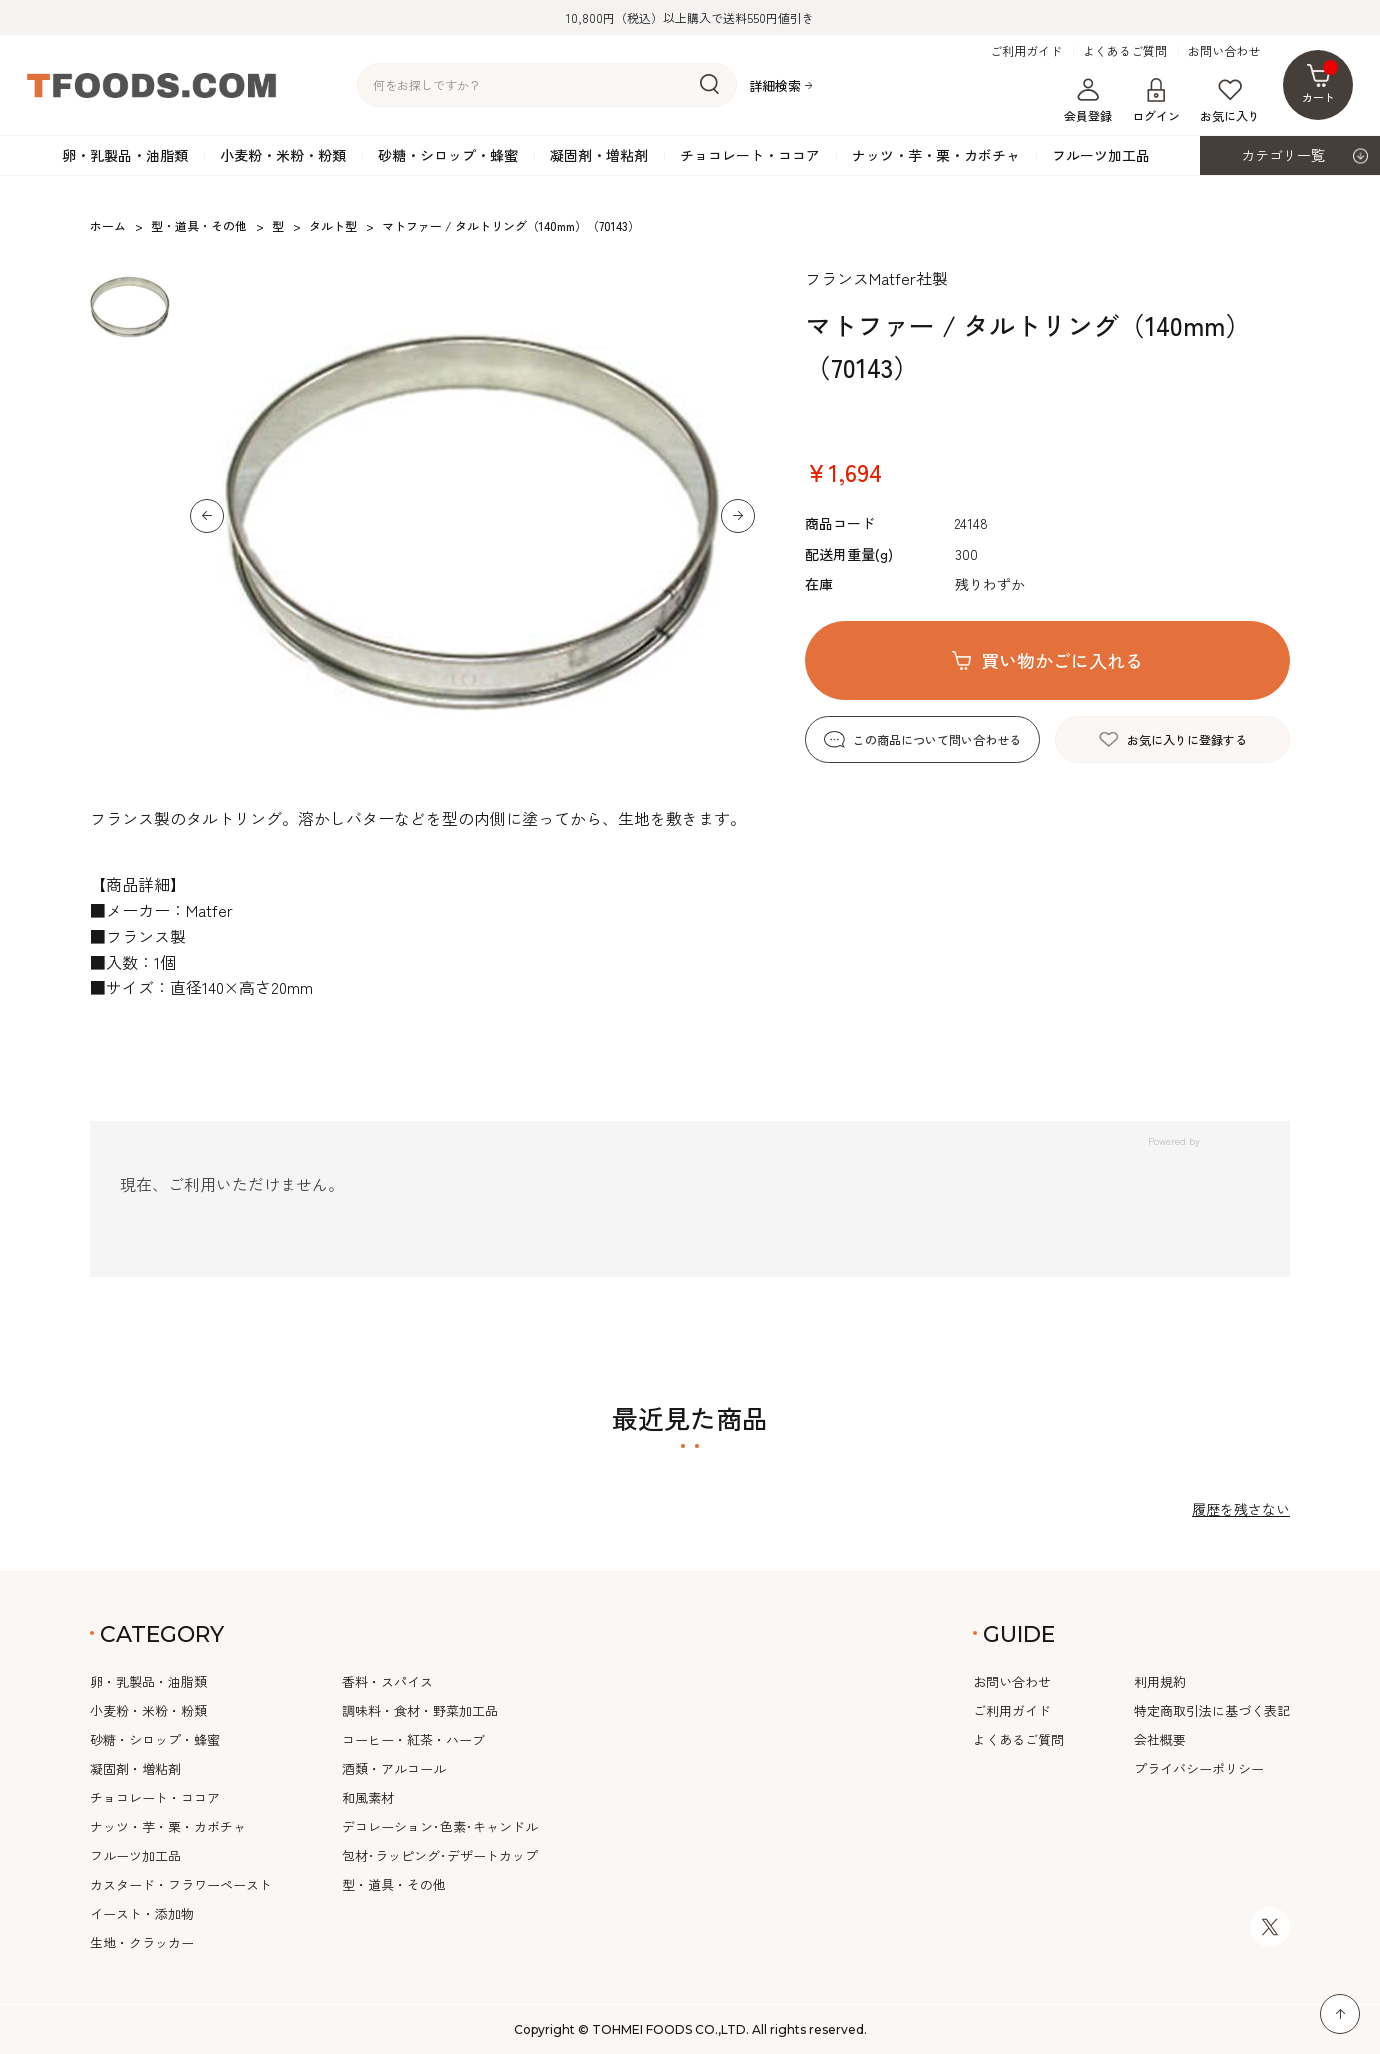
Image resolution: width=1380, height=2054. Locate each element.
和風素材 (368, 1797)
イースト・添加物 (142, 1913)
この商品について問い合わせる (937, 739)
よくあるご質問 (1125, 51)
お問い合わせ (1224, 51)
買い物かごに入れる (1062, 660)
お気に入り (1230, 101)
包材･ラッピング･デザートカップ (440, 1855)
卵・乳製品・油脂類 (125, 155)
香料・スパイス (387, 1681)
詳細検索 (775, 85)
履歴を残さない (1241, 1509)
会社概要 (1160, 1739)
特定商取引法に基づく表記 (1212, 1710)
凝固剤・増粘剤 (599, 155)
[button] (207, 516)
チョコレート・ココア (750, 155)
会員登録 (1088, 101)
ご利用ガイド (1026, 51)
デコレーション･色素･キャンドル (440, 1826)
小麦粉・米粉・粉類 (283, 155)
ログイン (1156, 101)
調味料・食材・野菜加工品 (420, 1710)
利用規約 (1160, 1681)
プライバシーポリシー (1199, 1768)
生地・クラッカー (142, 1942)
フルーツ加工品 (1101, 155)
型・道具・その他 (394, 1884)
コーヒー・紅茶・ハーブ (413, 1739)
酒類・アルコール (394, 1768)
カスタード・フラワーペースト (181, 1884)
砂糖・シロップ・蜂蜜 (448, 155)
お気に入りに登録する (1187, 739)
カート (1320, 82)
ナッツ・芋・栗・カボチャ (936, 155)
